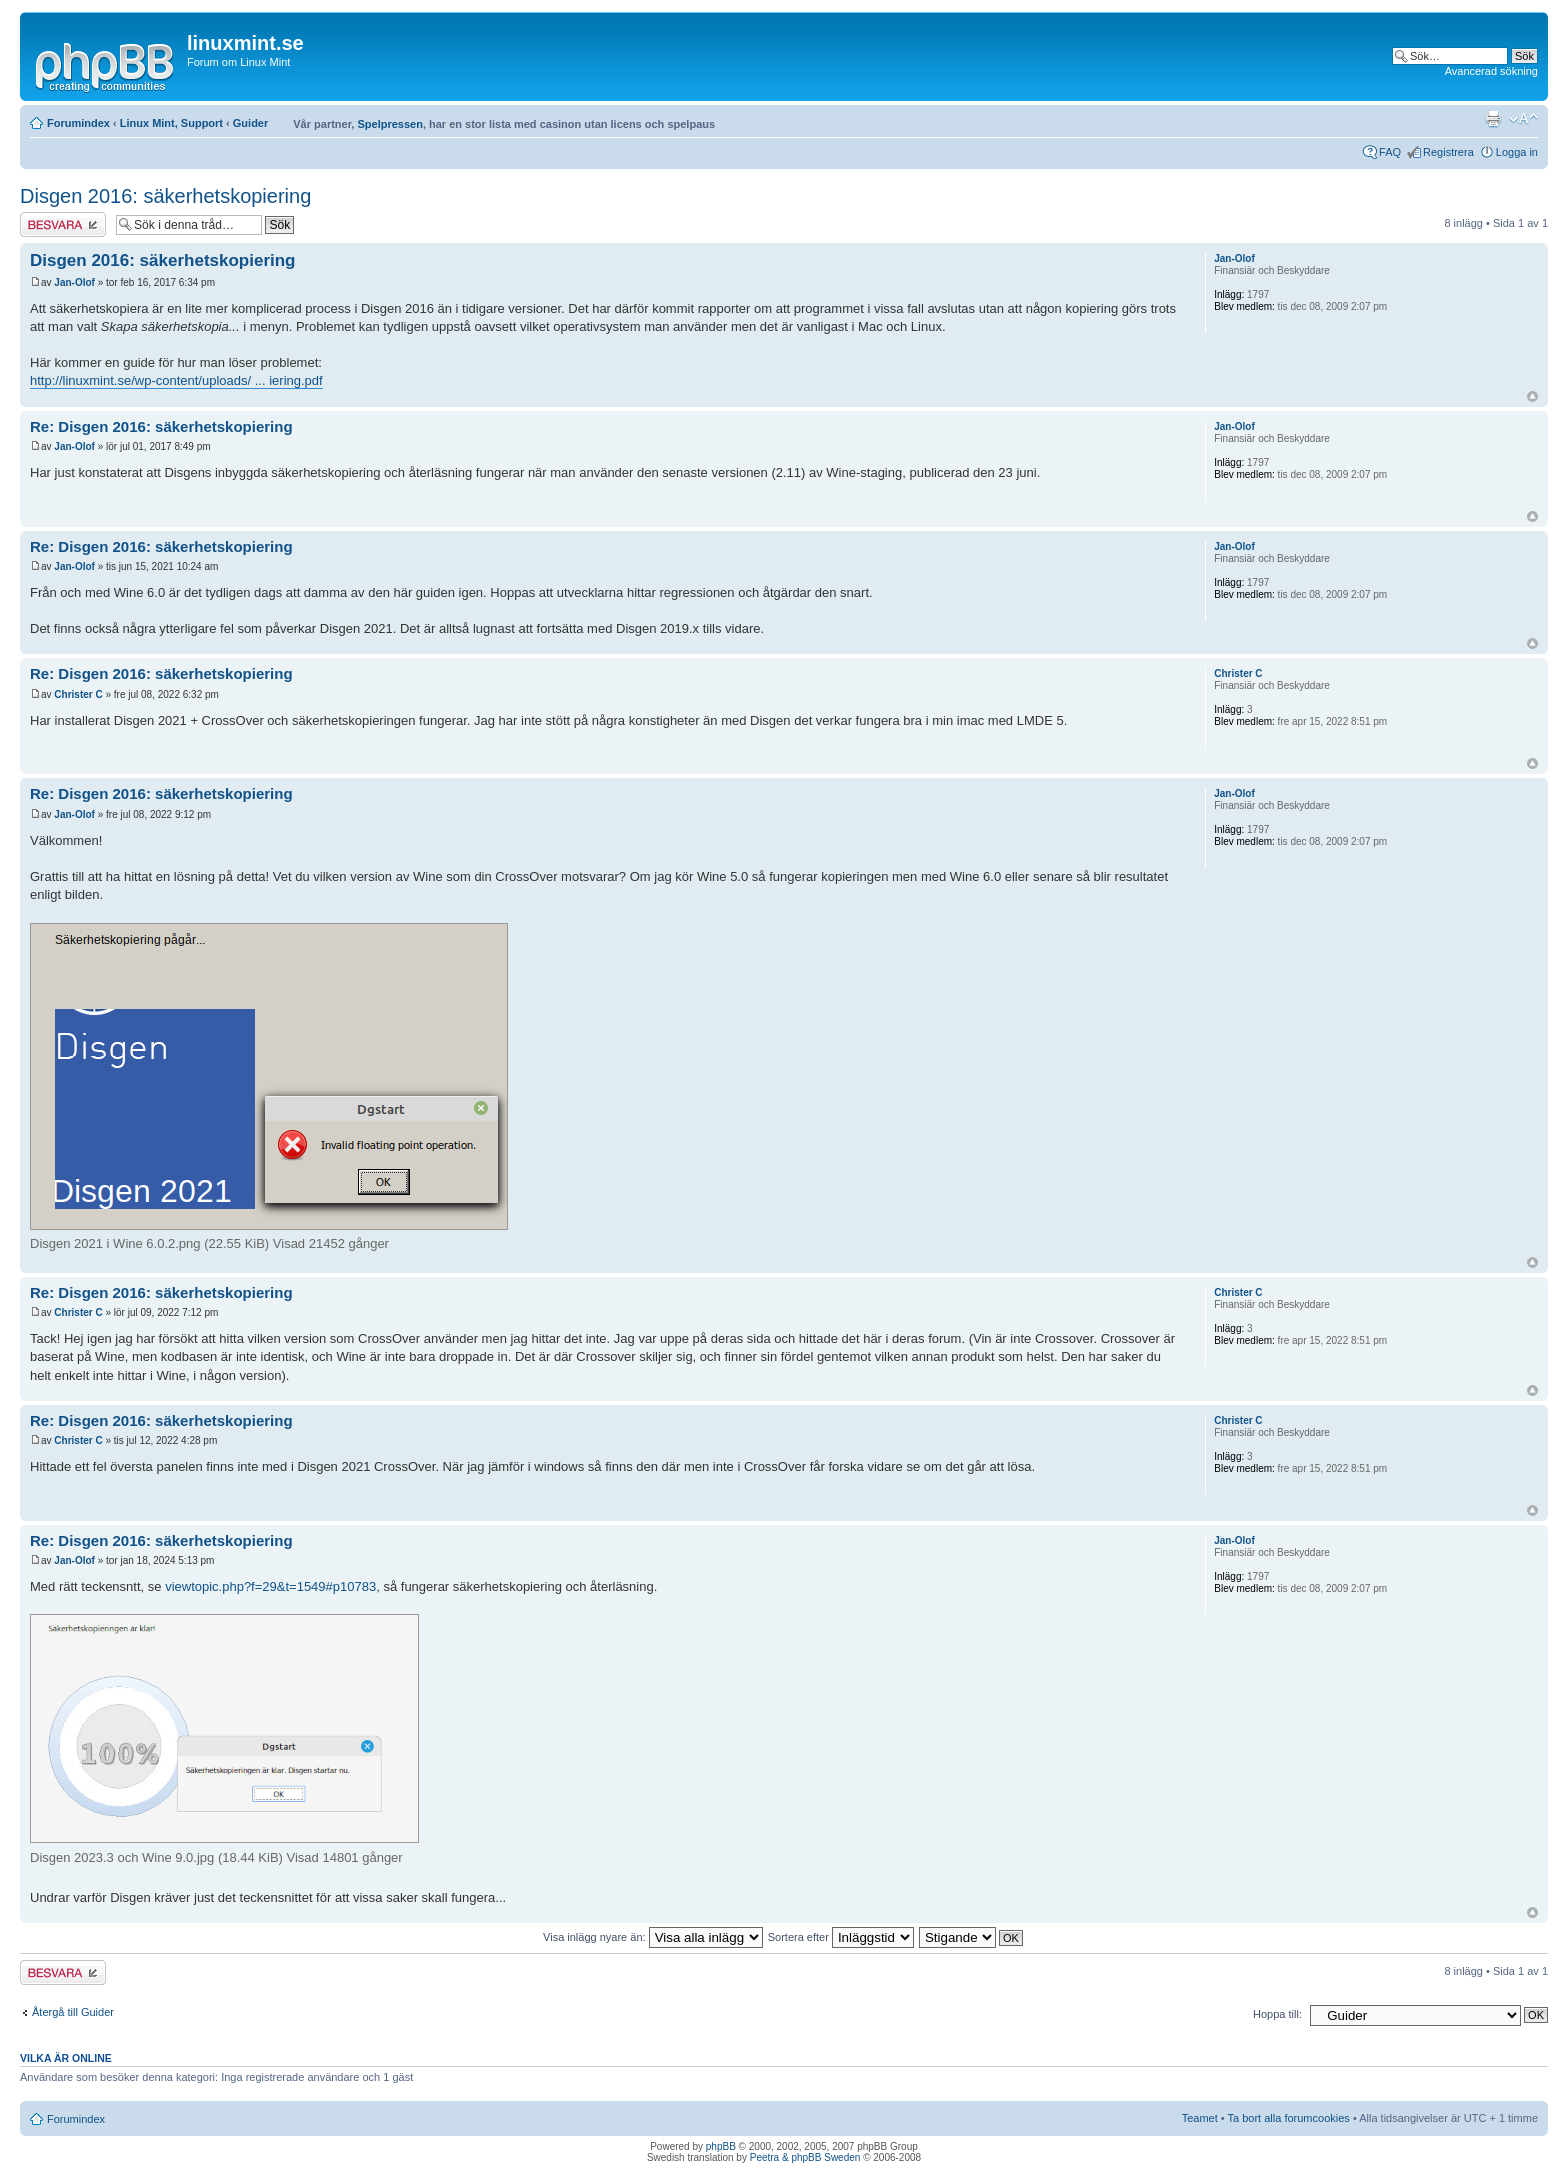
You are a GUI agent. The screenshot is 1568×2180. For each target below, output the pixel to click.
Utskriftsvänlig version (1493, 119)
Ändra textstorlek (1523, 119)
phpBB (721, 2146)
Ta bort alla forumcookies (1289, 2118)
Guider (250, 123)
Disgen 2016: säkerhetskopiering (165, 196)
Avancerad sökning (1491, 71)
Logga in (1517, 152)
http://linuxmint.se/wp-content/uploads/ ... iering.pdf (176, 380)
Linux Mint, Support (171, 123)
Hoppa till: (1277, 2014)
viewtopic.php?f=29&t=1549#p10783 (270, 1586)
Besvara (63, 224)
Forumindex (78, 123)
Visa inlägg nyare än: (653, 1937)
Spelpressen (389, 124)
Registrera (1448, 152)
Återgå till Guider (73, 2012)
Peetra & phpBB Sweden (805, 2157)
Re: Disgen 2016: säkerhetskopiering (161, 426)
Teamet (1200, 2118)
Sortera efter (841, 1937)
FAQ (1390, 152)
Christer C (78, 694)
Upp (1532, 396)
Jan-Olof (74, 282)
